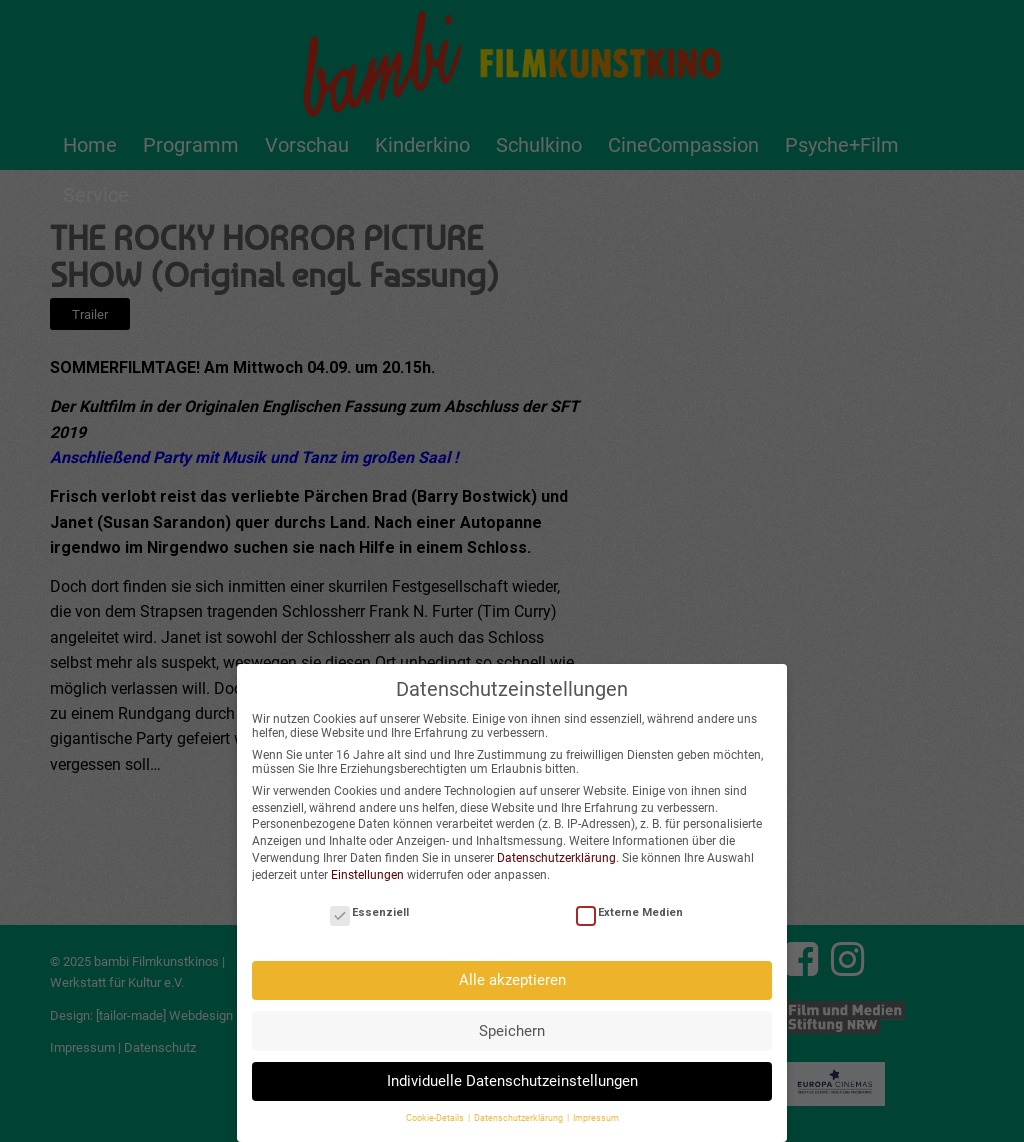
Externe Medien (629, 904)
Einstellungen (367, 867)
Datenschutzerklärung (556, 850)
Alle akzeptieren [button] (512, 972)
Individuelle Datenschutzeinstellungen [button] (512, 1073)
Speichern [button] (512, 1023)
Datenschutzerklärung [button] (519, 1111)
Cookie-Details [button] (436, 1111)
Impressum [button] (596, 1111)
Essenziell (369, 904)
